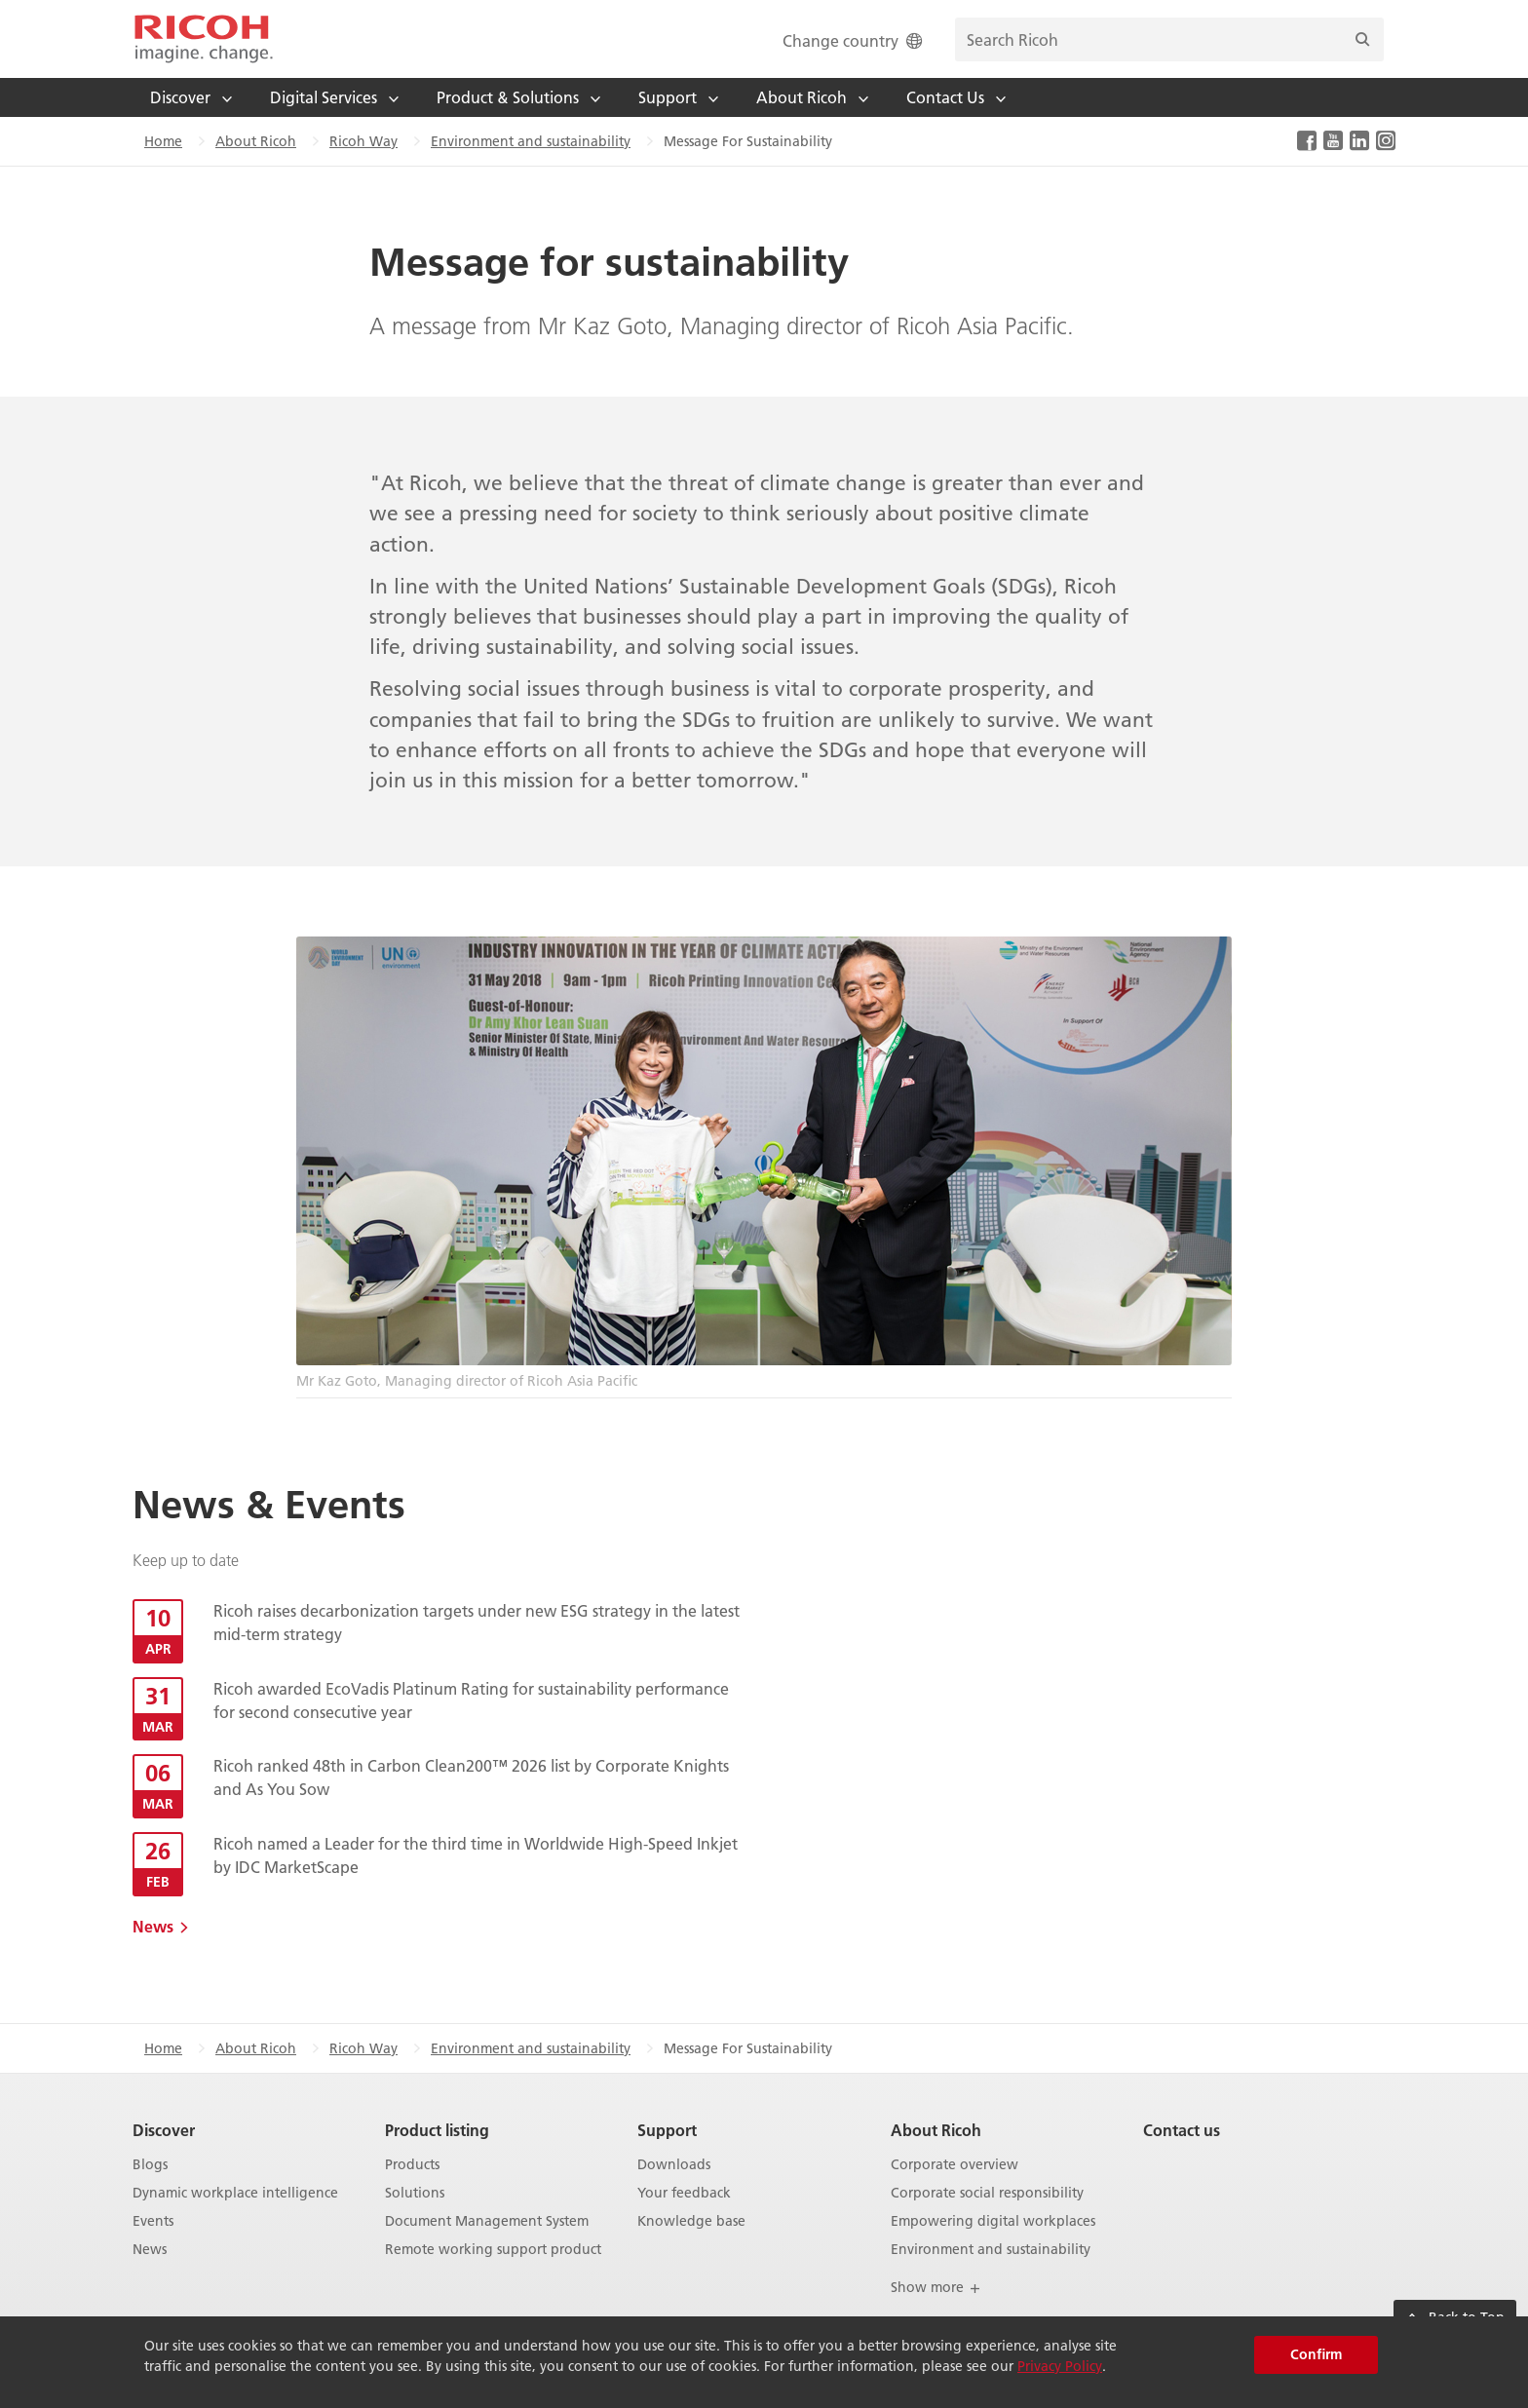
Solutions (414, 2193)
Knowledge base (691, 2221)
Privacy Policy (1059, 2366)
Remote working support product (493, 2249)
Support (667, 2130)
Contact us (1181, 2130)
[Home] (204, 39)
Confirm (1316, 2354)
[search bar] (1169, 39)
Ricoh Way (363, 141)
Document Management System (487, 2221)
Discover (164, 2130)
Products (412, 2165)
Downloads (673, 2165)
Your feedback (684, 2193)
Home (163, 141)
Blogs (150, 2165)
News (153, 1926)
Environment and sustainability (530, 141)
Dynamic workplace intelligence (235, 2193)
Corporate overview (954, 2165)
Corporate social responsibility (987, 2193)
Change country (854, 40)
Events (153, 2221)
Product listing (437, 2130)
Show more (936, 2287)
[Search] (1362, 39)
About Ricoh (255, 141)
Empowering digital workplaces (993, 2221)
